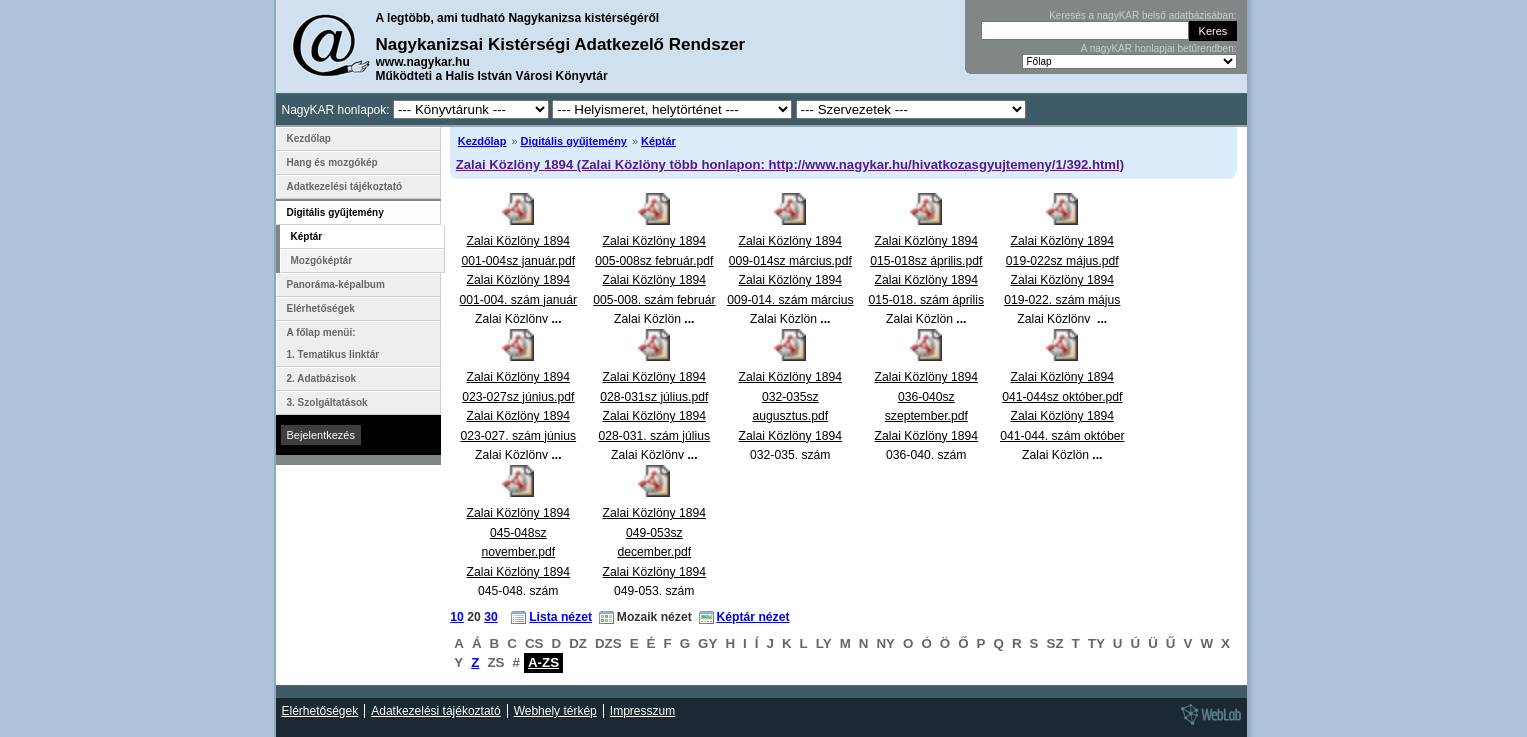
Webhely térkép (555, 711)
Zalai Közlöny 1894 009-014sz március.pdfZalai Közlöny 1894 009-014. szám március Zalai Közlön (790, 280)
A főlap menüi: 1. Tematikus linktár (333, 343)
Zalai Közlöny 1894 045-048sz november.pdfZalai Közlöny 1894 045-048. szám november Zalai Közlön (518, 571)
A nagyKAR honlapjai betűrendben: (1159, 48)
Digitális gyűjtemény (574, 141)
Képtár (658, 141)
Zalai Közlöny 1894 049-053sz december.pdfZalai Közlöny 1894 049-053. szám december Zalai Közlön (654, 571)
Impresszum (642, 711)
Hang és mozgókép (332, 162)
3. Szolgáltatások (327, 402)
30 (491, 617)
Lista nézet (560, 617)
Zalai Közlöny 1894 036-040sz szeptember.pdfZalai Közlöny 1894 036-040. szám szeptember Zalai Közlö (926, 435)
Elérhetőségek (321, 308)
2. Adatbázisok (322, 378)
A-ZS (543, 662)
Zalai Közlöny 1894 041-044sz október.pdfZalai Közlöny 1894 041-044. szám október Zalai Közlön (1062, 416)
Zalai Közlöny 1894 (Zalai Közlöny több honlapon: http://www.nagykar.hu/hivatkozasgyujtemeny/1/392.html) (790, 164)
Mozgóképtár (322, 260)
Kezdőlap (482, 141)
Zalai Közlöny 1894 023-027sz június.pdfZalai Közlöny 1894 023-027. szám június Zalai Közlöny (519, 416)
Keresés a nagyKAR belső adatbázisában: (1142, 15)
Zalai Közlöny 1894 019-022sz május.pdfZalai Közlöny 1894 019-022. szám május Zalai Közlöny (1062, 280)
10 (457, 617)
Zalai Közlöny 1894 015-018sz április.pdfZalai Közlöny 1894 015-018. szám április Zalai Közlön (927, 280)
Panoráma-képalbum (336, 284)
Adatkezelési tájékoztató (345, 186)
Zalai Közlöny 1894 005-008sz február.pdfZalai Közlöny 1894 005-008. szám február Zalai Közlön (654, 280)
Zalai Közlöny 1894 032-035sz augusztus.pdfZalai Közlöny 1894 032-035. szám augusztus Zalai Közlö (790, 435)
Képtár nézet (753, 617)
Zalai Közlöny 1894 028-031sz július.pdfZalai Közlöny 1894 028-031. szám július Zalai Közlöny (655, 416)
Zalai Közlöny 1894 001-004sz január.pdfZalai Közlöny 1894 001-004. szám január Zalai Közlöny (519, 280)
